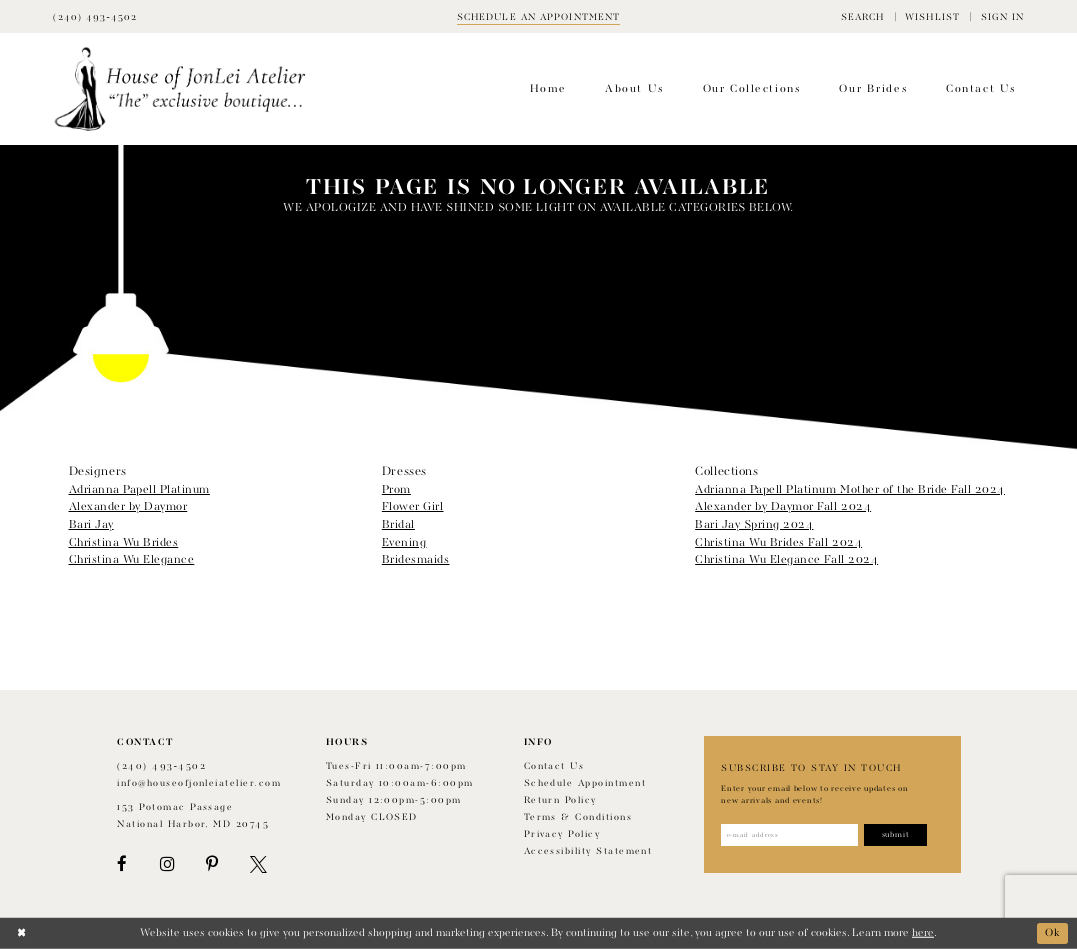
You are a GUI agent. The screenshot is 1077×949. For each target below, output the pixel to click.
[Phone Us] (95, 16)
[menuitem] (863, 16)
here (923, 933)
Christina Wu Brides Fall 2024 (778, 543)
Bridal (398, 525)
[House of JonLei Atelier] (180, 89)
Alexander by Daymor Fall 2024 (783, 507)
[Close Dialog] (21, 934)
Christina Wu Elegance (132, 560)
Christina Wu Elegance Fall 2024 (786, 560)
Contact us (554, 766)
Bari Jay (91, 525)
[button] (863, 16)
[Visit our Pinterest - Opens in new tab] (212, 864)
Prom (396, 490)
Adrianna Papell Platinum (139, 490)
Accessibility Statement (588, 851)
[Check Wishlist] (932, 16)
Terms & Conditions (578, 817)
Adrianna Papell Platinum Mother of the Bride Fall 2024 (850, 490)
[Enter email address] (789, 835)
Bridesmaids (416, 560)
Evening (404, 543)
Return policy (560, 800)
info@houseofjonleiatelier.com (199, 783)
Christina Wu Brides (124, 543)
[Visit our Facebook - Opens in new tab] (122, 864)
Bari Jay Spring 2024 (754, 525)
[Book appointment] (539, 16)
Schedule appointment (585, 783)
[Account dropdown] (1002, 16)
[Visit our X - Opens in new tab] (258, 864)
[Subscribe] (896, 835)
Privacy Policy (562, 834)
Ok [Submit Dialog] (1053, 933)
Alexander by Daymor (128, 507)
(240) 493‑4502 (161, 766)
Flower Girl (413, 507)
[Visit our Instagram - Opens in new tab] (167, 864)
